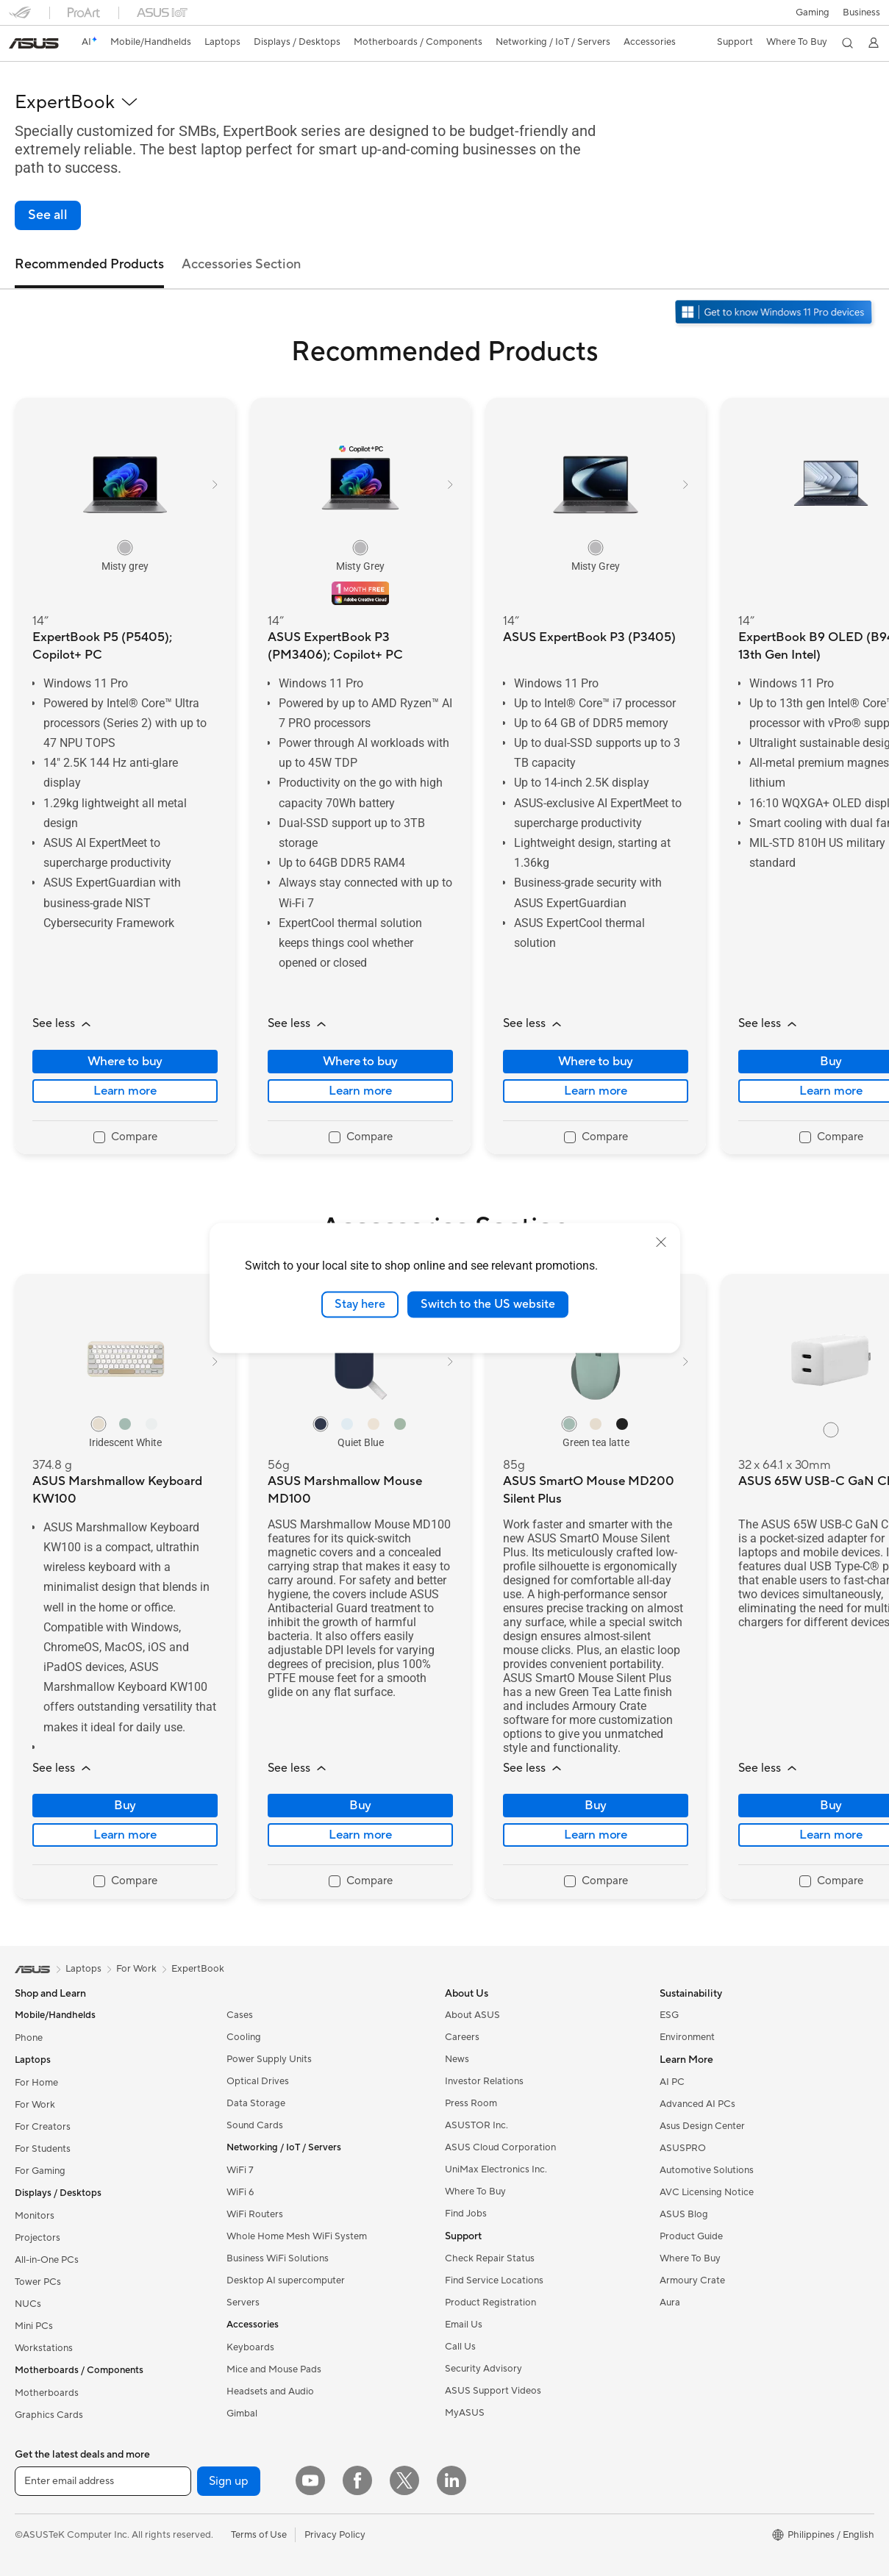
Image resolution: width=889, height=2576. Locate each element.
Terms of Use (259, 2535)
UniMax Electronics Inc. (496, 2169)
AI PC (672, 2082)
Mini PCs (34, 2326)
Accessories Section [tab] (241, 264)
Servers (243, 2302)
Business (861, 12)
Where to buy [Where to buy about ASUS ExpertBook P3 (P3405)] (596, 1061)
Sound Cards (254, 2125)
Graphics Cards (49, 2415)
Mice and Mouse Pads (273, 2369)
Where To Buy (475, 2191)
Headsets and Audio (270, 2391)
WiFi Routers (254, 2214)
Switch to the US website (488, 1304)
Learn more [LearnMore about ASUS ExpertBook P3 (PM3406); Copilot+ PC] (360, 1091)
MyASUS (465, 2413)
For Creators (43, 2127)
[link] (34, 43)
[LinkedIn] (451, 2480)
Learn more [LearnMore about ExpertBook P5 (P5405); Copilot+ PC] (125, 1091)
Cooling (243, 2037)
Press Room (471, 2103)
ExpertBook (197, 1969)
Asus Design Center (702, 2126)
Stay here (360, 1304)
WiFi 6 (240, 2192)
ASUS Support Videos (493, 2391)
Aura (670, 2302)
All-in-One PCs (47, 2260)
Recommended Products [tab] (89, 264)
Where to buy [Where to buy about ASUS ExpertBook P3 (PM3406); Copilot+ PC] (361, 1061)
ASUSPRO (683, 2148)
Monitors (34, 2216)
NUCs (28, 2304)
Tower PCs (38, 2282)
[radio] (125, 547)
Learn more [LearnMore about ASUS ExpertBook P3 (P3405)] (595, 1091)
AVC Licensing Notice (707, 2192)
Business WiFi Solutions (277, 2258)
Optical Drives (257, 2081)
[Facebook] (357, 2480)
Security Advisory (483, 2369)
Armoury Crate (692, 2280)
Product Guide (691, 2236)
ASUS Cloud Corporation (500, 2147)
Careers (462, 2037)
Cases (239, 2015)
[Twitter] (404, 2480)
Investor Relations (484, 2081)
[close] (661, 1242)
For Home (36, 2083)
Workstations (44, 2348)
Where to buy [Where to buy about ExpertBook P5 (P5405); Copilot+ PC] (125, 1061)
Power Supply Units (269, 2059)
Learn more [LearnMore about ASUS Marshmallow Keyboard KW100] (125, 1835)
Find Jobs (466, 2213)
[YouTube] (310, 2480)
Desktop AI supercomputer (285, 2280)
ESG (669, 2015)
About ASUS (472, 2015)
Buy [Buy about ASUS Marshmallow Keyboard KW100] (125, 1805)
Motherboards (47, 2393)
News (457, 2059)
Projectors (37, 2238)
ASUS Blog (684, 2214)
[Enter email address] (103, 2481)
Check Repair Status (490, 2258)
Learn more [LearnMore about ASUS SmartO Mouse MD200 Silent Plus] (595, 1835)
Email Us (463, 2324)
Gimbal (241, 2413)
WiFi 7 (240, 2170)
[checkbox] (125, 1138)
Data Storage (255, 2103)
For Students (43, 2149)
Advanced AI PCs (697, 2104)
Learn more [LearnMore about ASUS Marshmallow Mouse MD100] (360, 1835)
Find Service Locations (494, 2280)
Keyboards (250, 2347)
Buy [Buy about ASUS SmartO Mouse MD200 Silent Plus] (596, 1805)
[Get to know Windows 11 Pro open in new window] (775, 313)
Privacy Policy (334, 2535)
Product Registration (490, 2302)
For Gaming (40, 2171)
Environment (687, 2037)
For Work (35, 2105)
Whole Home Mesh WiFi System (296, 2236)
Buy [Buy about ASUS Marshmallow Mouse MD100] (360, 1805)
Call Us (460, 2347)
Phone (29, 2038)
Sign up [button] (229, 2481)
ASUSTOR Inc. (476, 2125)
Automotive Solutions (707, 2170)
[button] (812, 12)
